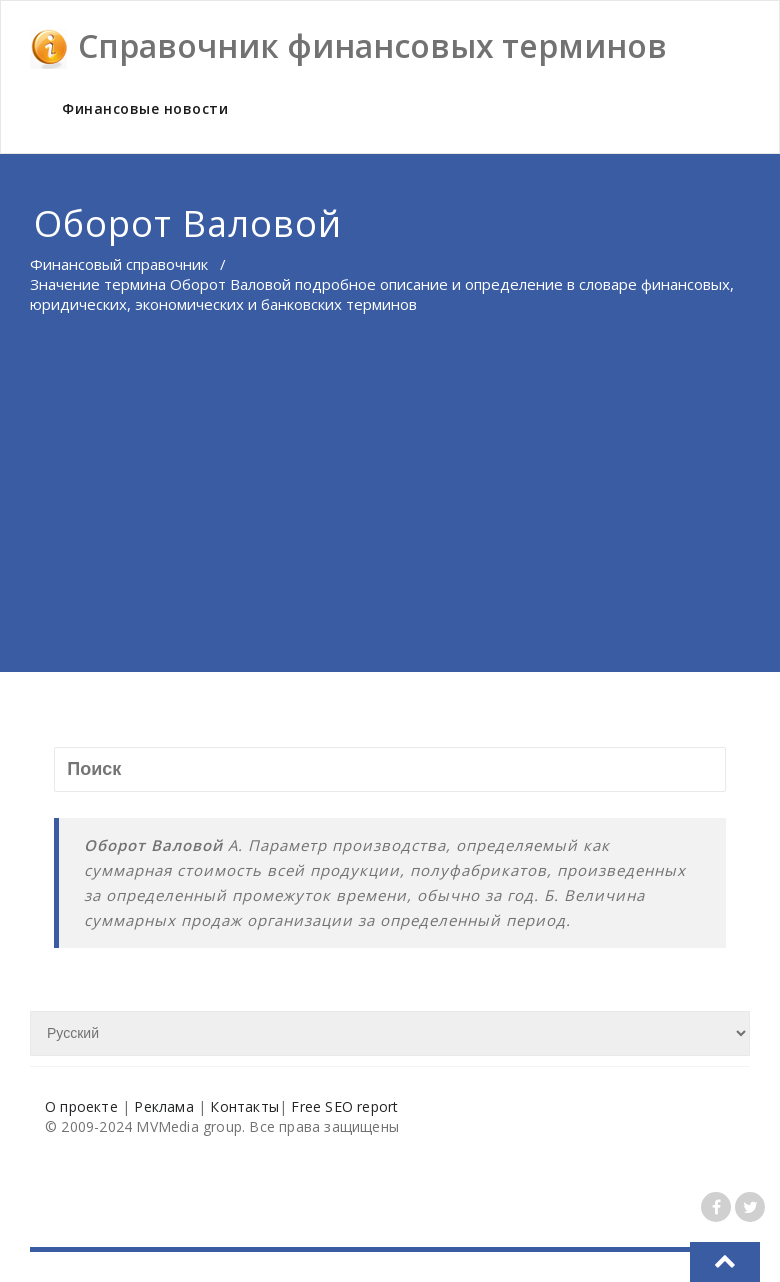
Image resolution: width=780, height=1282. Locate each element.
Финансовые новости (145, 108)
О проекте (81, 1106)
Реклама (163, 1106)
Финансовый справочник (119, 264)
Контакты (244, 1106)
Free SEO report (344, 1106)
